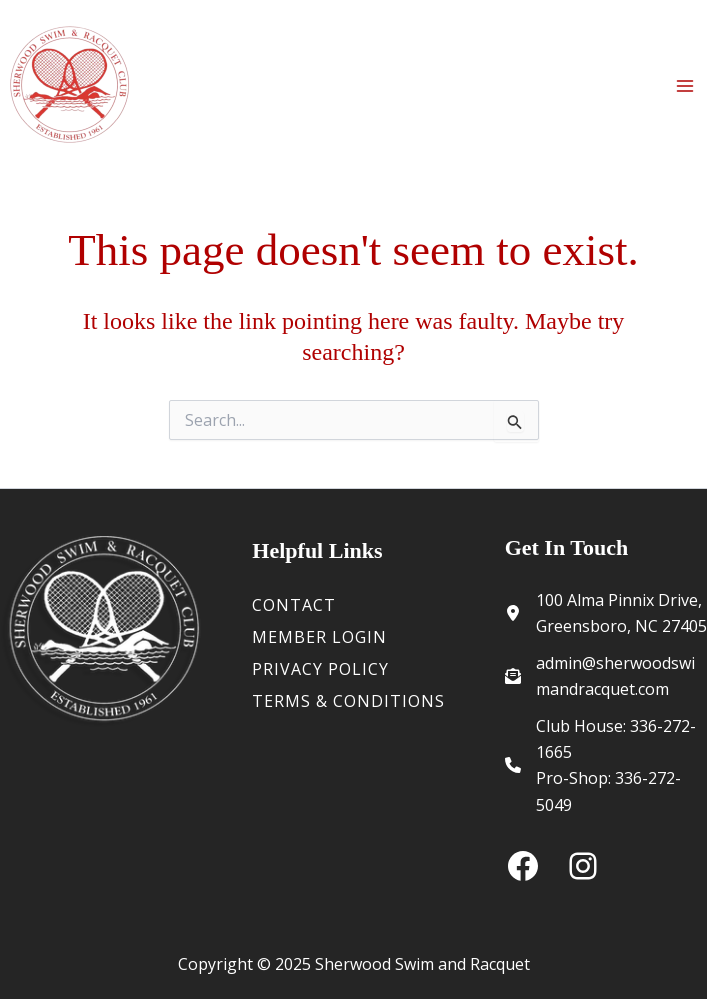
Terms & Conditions (348, 701)
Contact (294, 605)
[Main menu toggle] (685, 86)
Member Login (319, 637)
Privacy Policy (320, 669)
